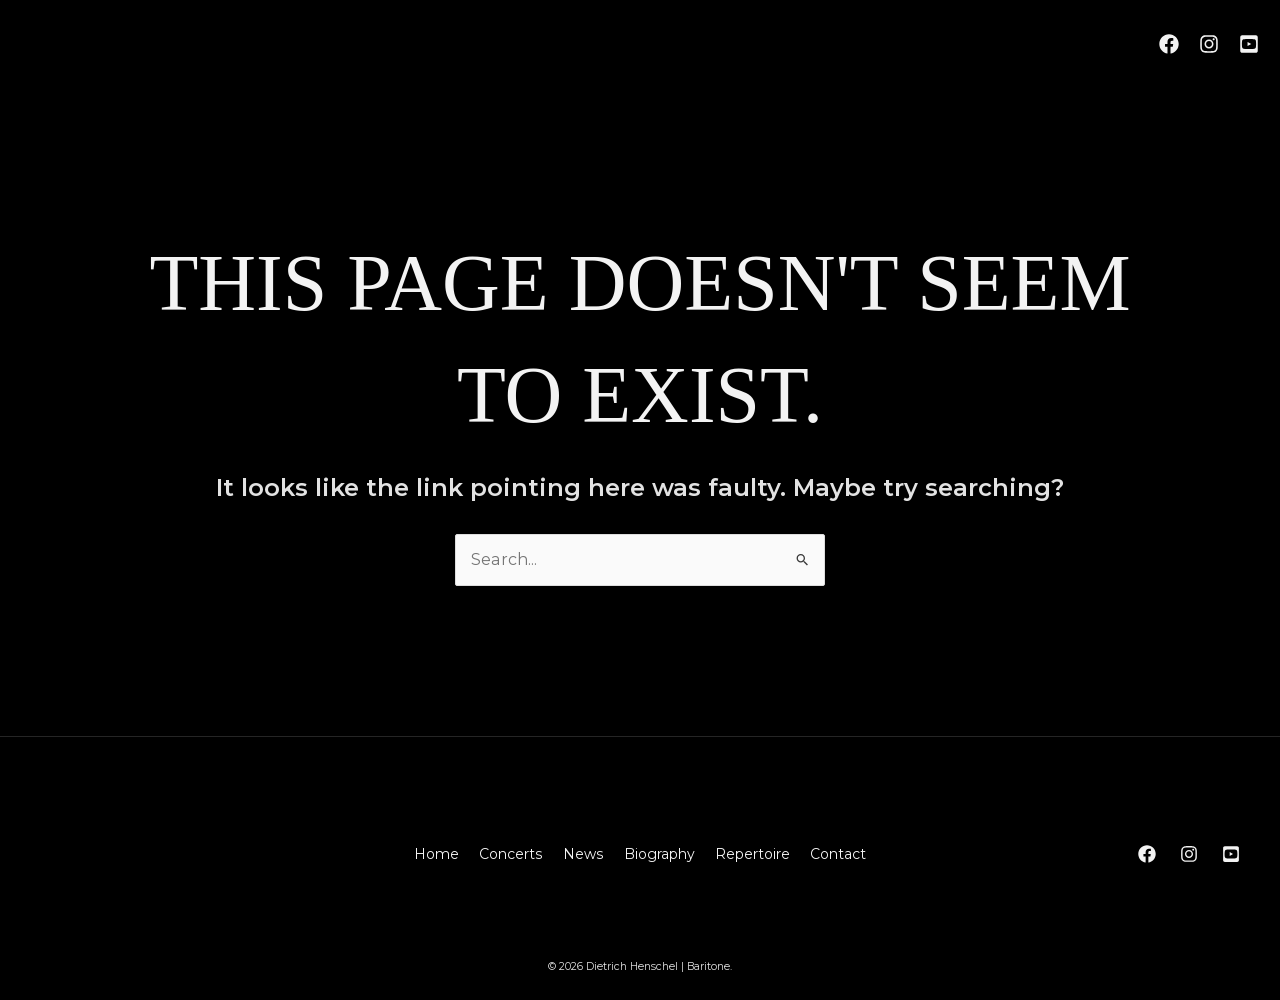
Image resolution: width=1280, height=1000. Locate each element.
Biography (658, 854)
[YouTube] (1249, 44)
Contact (837, 854)
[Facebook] (1169, 44)
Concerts (511, 854)
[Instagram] (1209, 44)
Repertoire (751, 854)
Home (437, 854)
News (583, 854)
